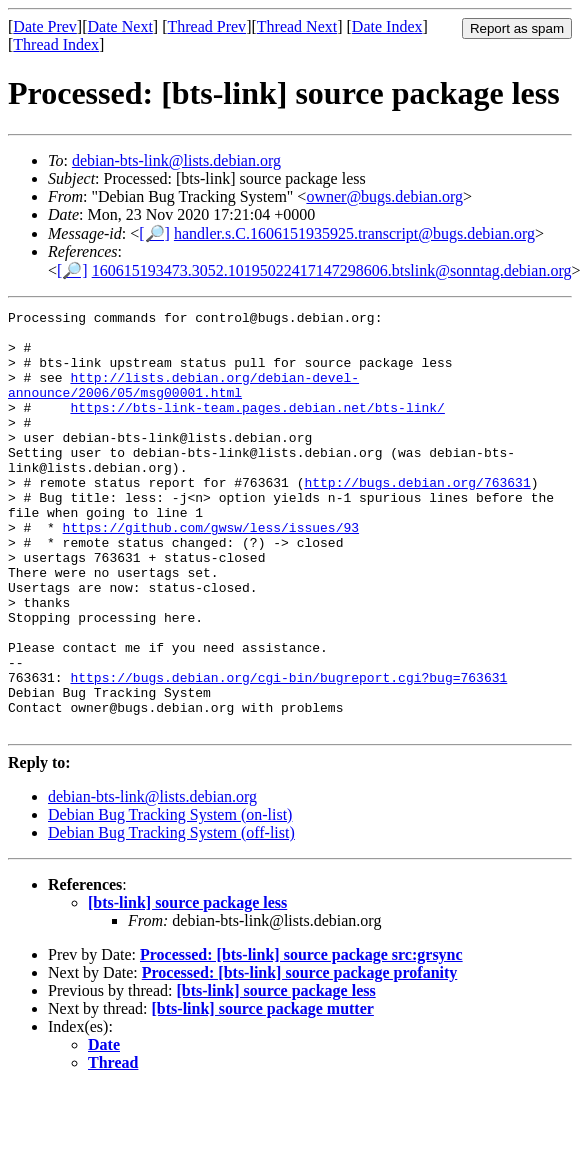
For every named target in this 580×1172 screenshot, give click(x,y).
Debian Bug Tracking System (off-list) (171, 916)
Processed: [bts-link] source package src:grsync (301, 1038)
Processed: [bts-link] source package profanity (300, 1056)
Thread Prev (206, 26)
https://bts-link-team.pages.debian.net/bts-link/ (257, 428)
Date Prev (45, 26)
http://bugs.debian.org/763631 (417, 518)
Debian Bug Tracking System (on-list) (170, 898)
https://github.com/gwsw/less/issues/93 (211, 572)
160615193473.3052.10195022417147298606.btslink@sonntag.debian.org (332, 270)
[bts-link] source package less (187, 986)
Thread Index (56, 44)
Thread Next (297, 26)
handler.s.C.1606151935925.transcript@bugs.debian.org (354, 233)
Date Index (387, 26)
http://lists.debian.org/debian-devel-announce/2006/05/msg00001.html (183, 401)
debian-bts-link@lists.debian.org (176, 160)
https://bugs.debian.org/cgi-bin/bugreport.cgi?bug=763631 (288, 752)
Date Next (120, 26)
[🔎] (154, 233)
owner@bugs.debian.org (384, 196)
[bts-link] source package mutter (263, 1092)
